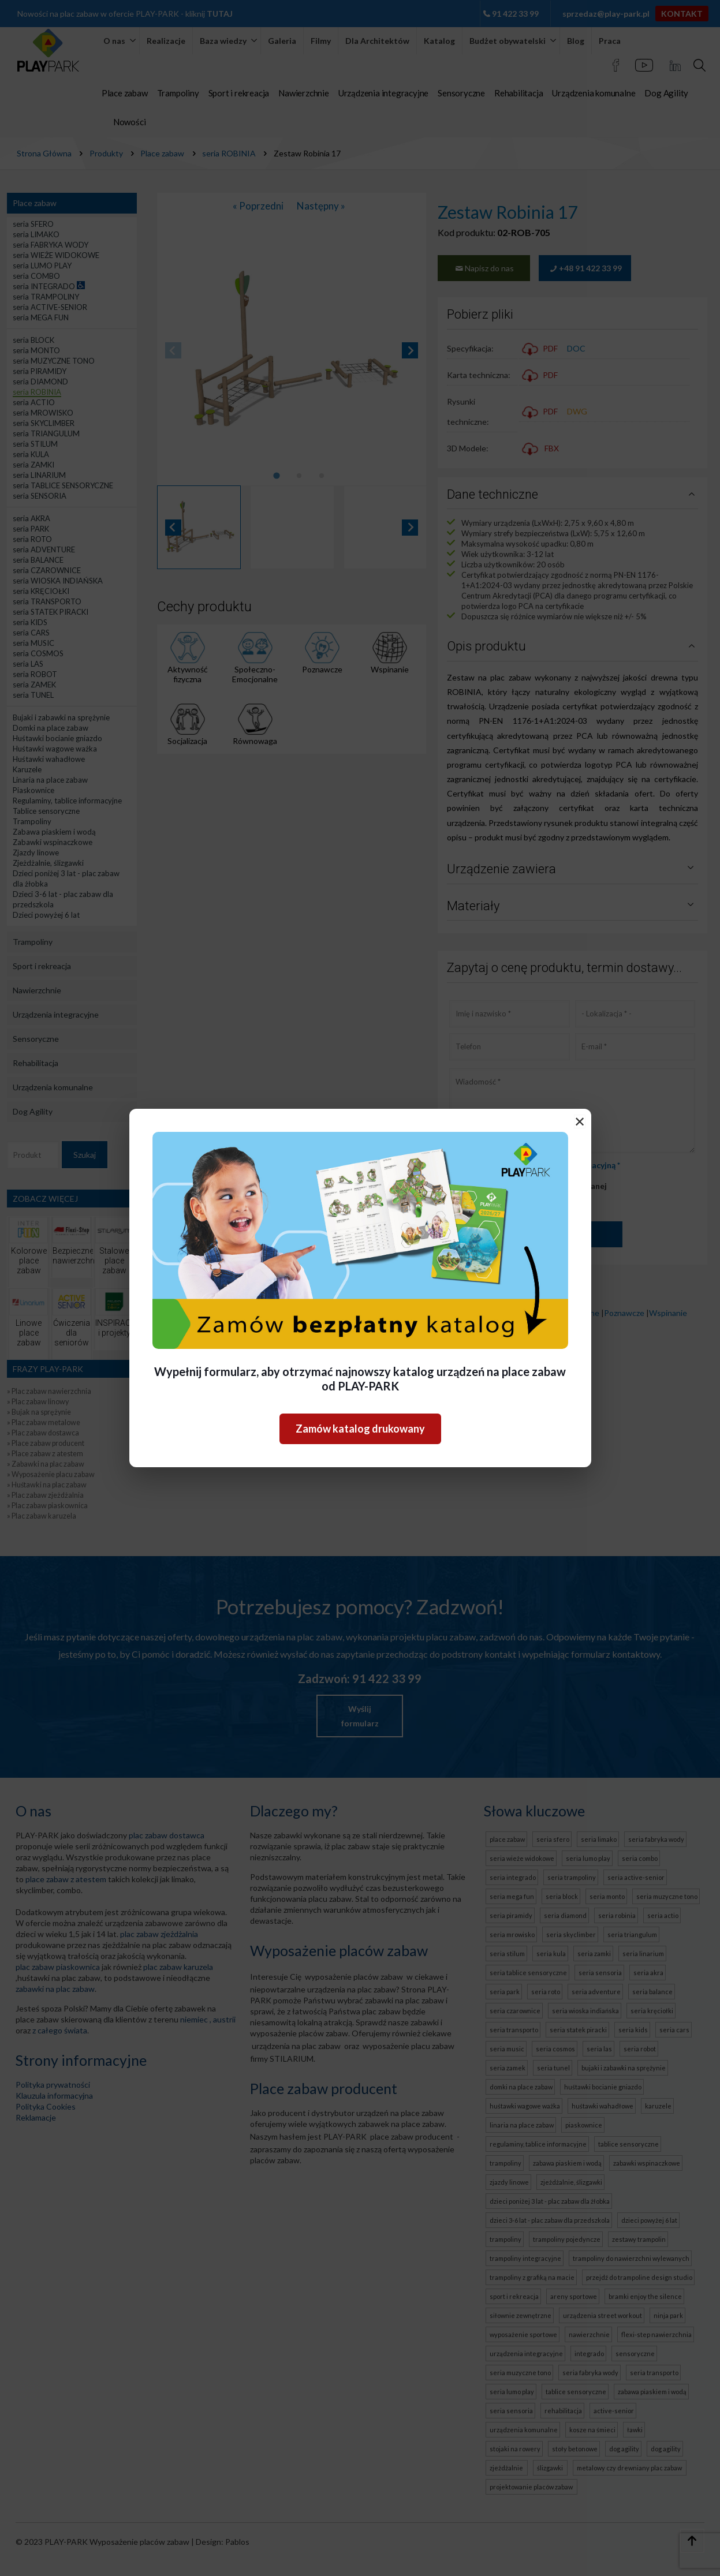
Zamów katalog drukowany (360, 1428)
